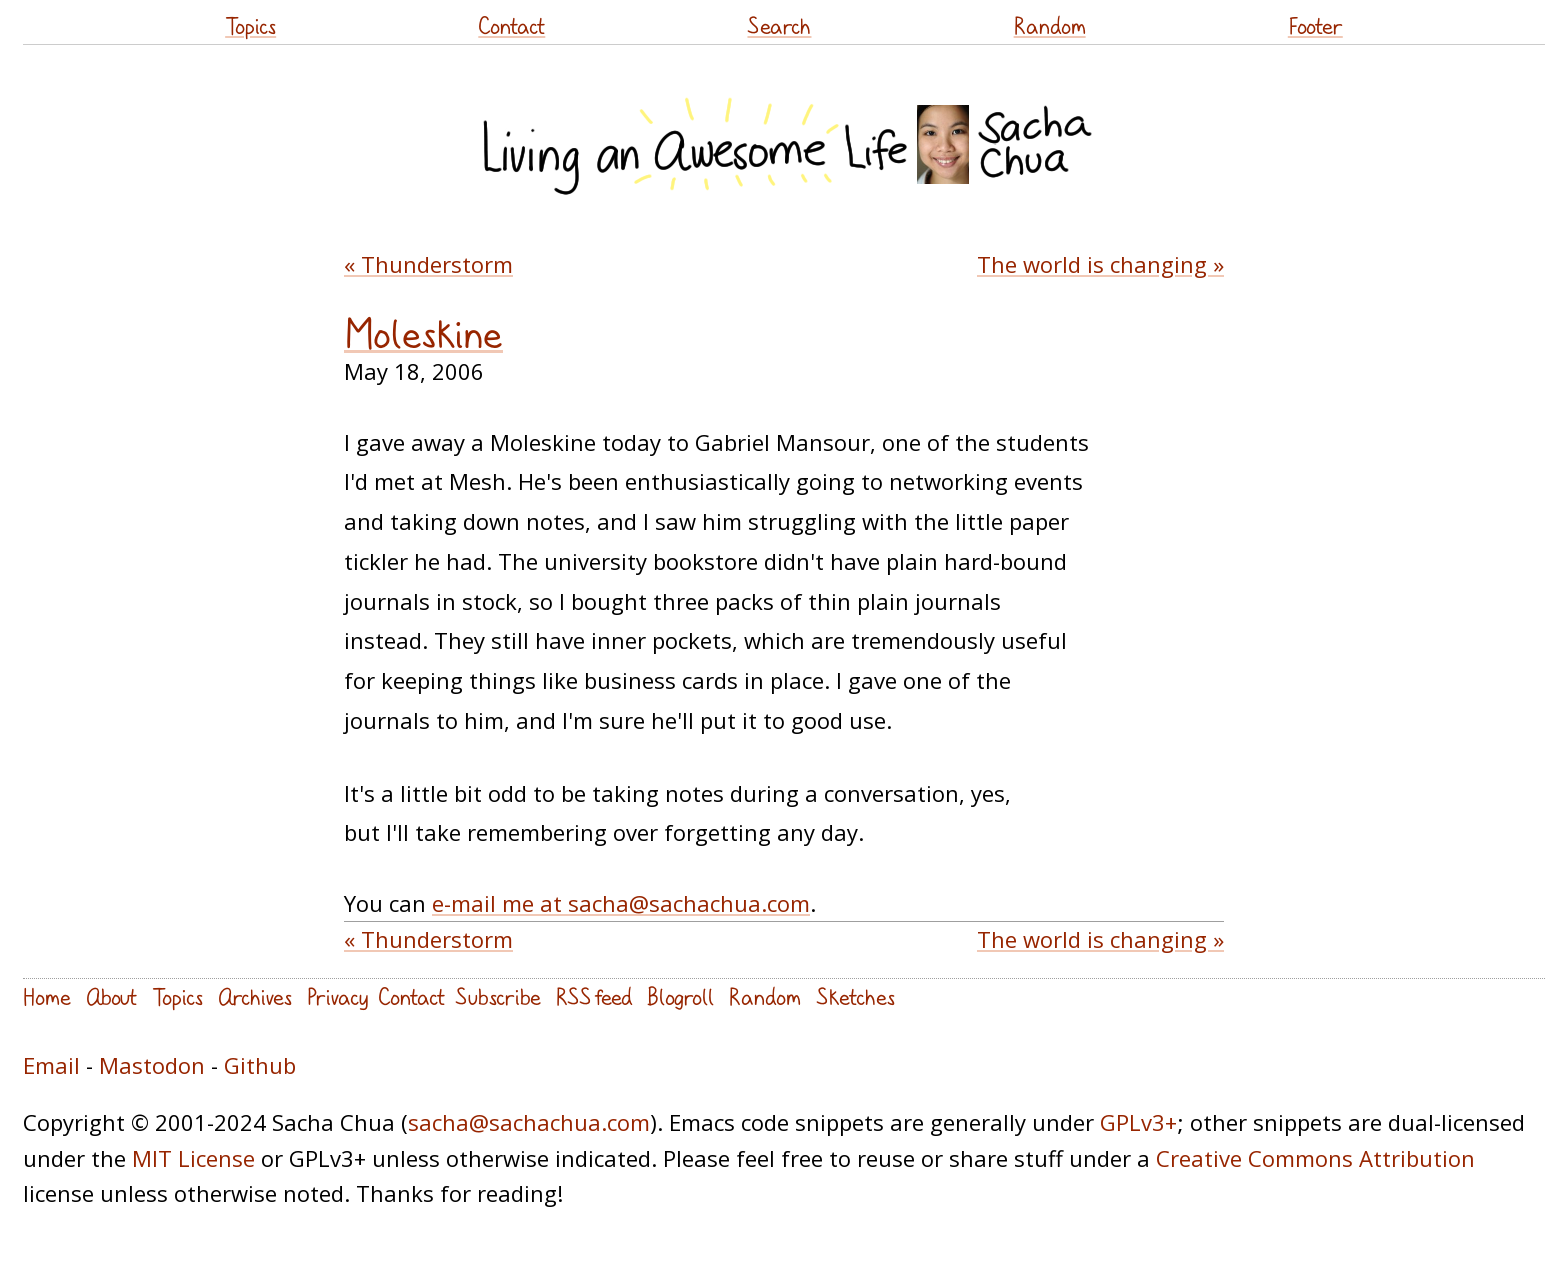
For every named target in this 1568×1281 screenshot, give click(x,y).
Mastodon (152, 1065)
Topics (250, 25)
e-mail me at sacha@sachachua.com (621, 903)
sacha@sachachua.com (529, 1122)
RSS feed (594, 996)
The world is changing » (1100, 264)
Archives (255, 996)
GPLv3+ (1138, 1122)
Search (779, 25)
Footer (1315, 25)
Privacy (337, 996)
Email (51, 1065)
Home (47, 996)
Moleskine (423, 334)
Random (1050, 25)
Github (260, 1065)
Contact (511, 25)
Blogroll (680, 996)
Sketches (855, 996)
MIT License (193, 1158)
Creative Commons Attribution (1315, 1158)
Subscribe (498, 996)
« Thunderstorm (428, 264)
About (111, 996)
